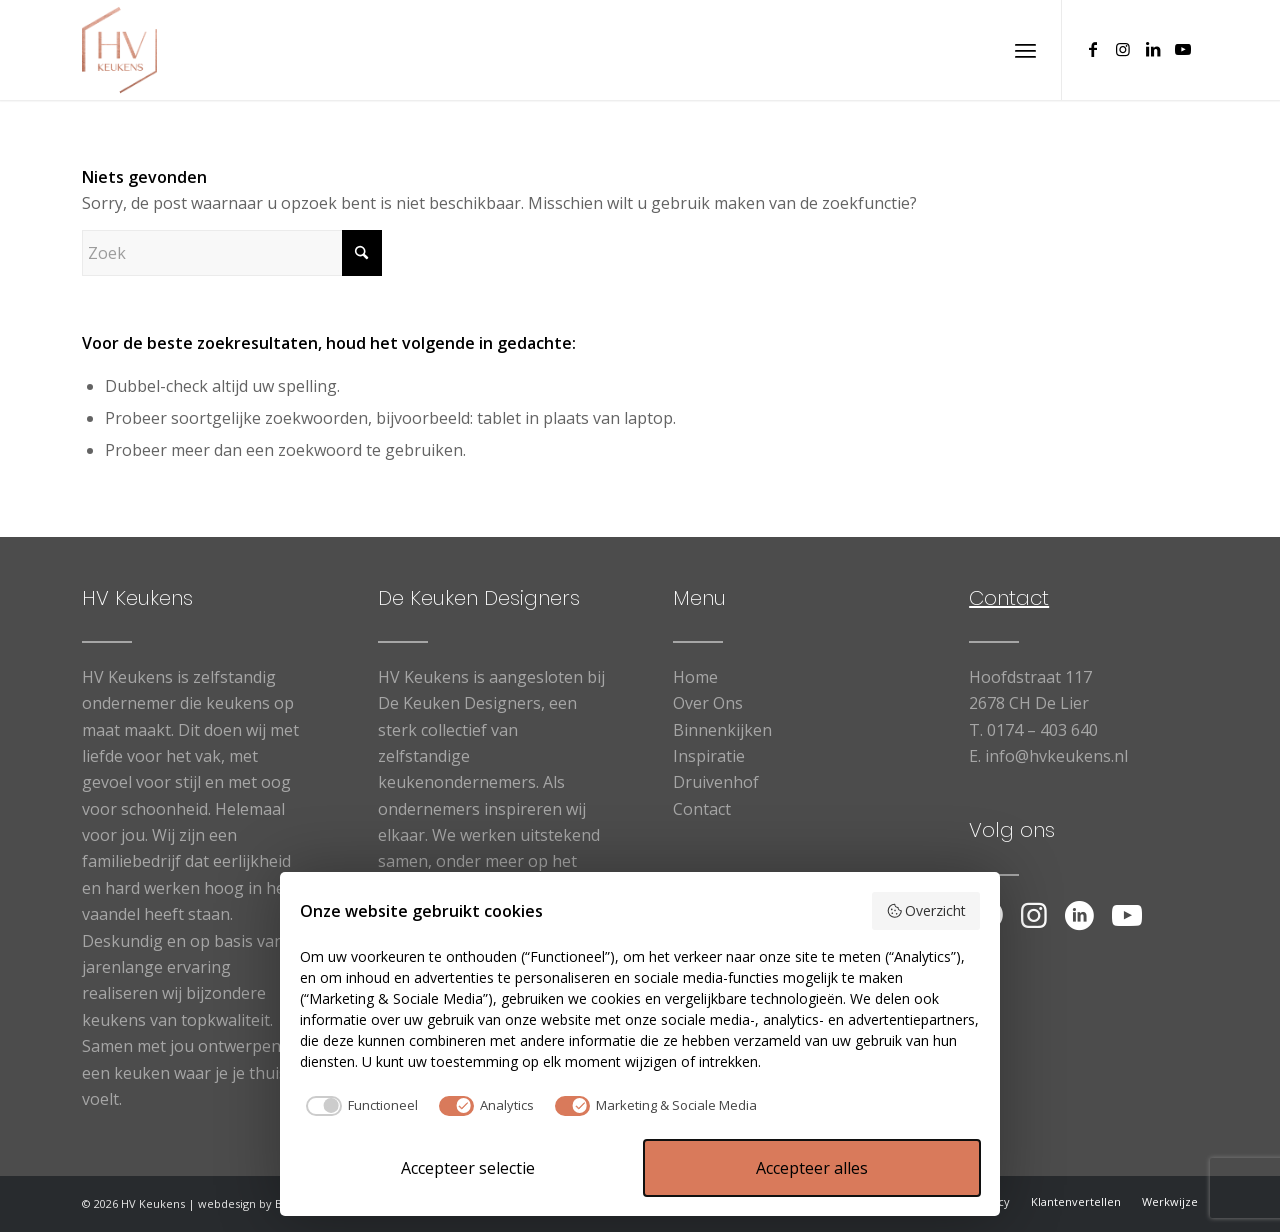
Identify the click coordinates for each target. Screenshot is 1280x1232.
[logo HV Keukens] (119, 50)
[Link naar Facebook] (1093, 49)
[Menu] (1025, 50)
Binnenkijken (722, 730)
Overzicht (926, 910)
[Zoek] (232, 253)
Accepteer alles (812, 1168)
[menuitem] (1025, 50)
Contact (702, 809)
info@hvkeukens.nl (1056, 756)
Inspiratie (709, 756)
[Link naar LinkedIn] (1153, 49)
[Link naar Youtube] (1183, 49)
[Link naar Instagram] (1123, 49)
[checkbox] (359, 1106)
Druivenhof (716, 782)
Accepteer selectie (468, 1168)
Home (695, 677)
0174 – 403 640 (1042, 730)
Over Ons (708, 703)
